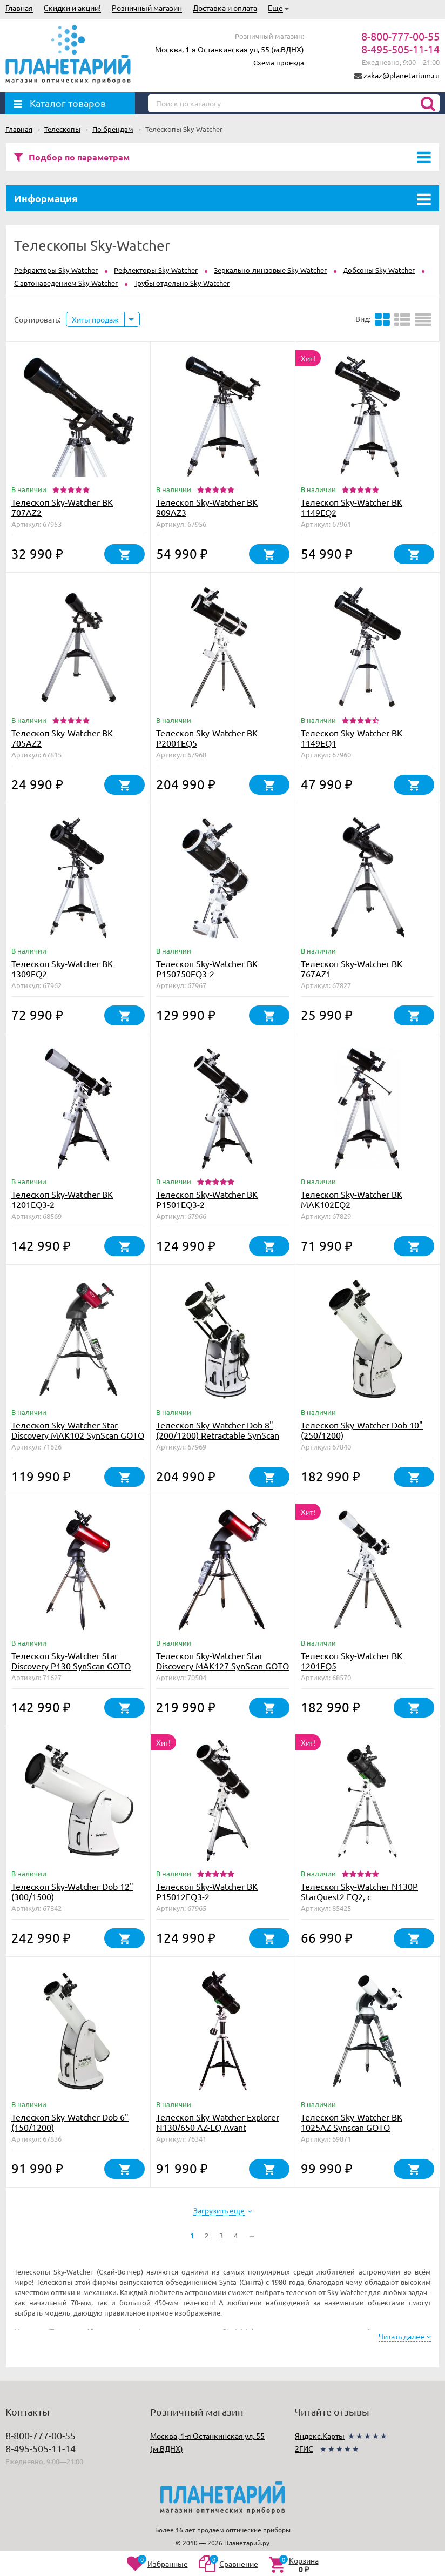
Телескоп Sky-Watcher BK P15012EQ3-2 (207, 1891)
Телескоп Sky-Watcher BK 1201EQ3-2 (62, 1199)
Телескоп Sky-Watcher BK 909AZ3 (207, 507)
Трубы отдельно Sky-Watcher (182, 282)
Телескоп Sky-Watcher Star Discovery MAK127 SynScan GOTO (222, 1660)
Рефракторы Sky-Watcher (56, 269)
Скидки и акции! (72, 7)
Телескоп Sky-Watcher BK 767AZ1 (351, 968)
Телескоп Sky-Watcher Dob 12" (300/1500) (72, 1891)
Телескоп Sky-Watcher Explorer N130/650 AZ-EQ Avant (217, 2121)
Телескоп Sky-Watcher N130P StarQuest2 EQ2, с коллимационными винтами (359, 1896)
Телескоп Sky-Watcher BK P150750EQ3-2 (207, 968)
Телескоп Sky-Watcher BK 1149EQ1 (351, 737)
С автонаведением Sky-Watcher (66, 282)
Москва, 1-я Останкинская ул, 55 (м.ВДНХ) (229, 49)
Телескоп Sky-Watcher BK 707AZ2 (62, 507)
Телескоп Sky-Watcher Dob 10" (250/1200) (362, 1429)
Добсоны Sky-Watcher (379, 269)
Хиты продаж (95, 319)
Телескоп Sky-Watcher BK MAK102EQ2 (351, 1199)
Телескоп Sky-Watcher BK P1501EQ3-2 (207, 1199)
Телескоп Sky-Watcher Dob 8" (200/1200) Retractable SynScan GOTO (217, 1435)
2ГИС (304, 2448)
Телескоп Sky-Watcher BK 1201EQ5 (351, 1660)
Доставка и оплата (225, 7)
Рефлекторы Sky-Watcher (156, 269)
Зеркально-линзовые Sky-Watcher (270, 269)
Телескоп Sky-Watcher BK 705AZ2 (62, 737)
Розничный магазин (147, 7)
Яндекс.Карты (320, 2435)
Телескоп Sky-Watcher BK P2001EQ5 (207, 737)
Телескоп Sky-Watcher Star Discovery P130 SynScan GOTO (71, 1660)
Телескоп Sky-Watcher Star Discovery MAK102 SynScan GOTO (77, 1429)
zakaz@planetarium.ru (401, 75)
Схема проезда (278, 62)
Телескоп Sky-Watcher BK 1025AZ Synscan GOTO (351, 2121)
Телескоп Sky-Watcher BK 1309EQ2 (62, 968)
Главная (19, 7)
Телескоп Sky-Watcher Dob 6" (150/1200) (70, 2121)
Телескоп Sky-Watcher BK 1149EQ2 (351, 507)
